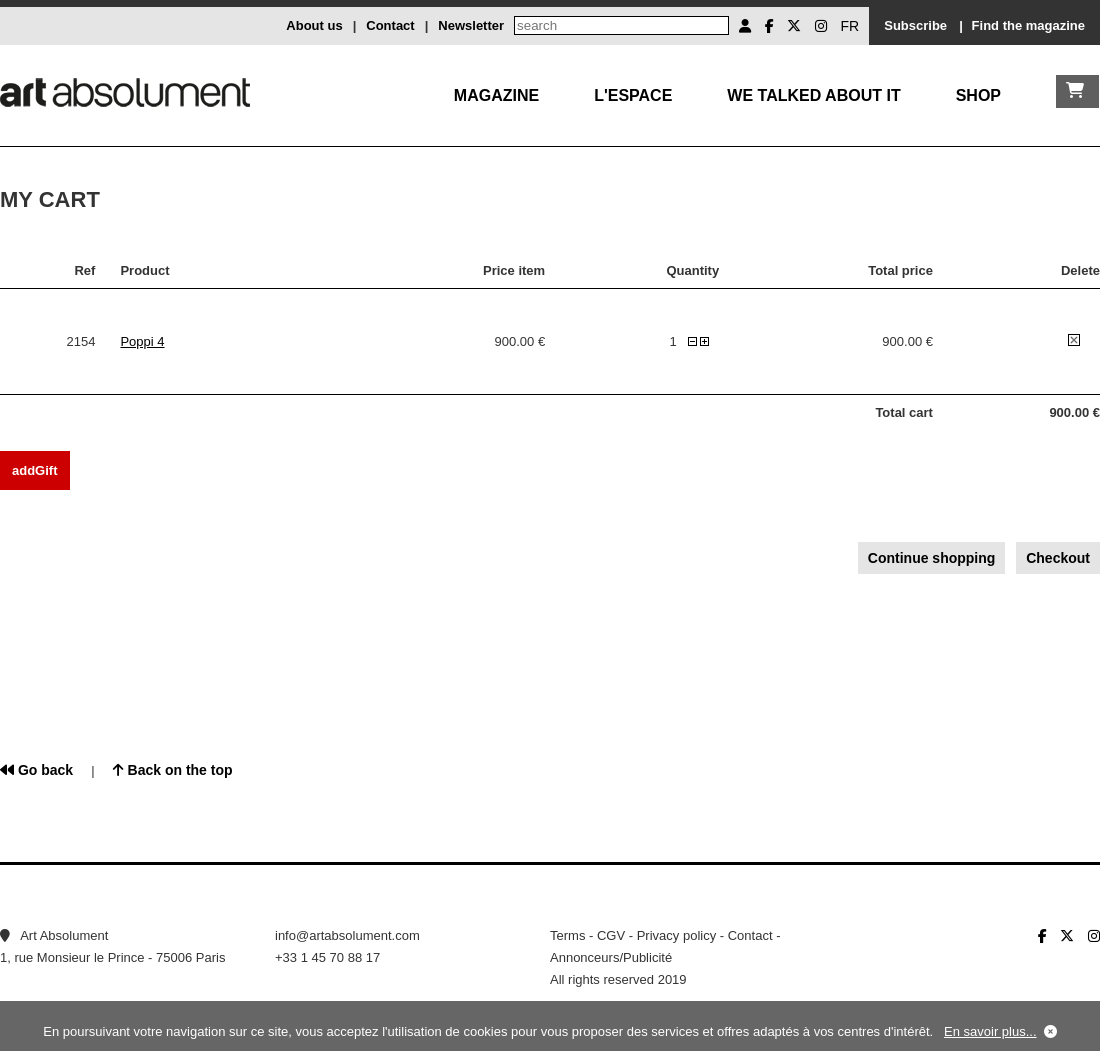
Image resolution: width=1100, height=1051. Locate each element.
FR (850, 26)
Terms (567, 935)
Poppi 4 (142, 341)
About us (314, 25)
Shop (978, 95)
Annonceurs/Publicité (611, 957)
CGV (611, 935)
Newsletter (471, 25)
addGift (35, 470)
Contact (390, 25)
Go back (36, 770)
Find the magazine (1028, 25)
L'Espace (633, 95)
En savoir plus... (990, 1031)
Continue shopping (932, 558)
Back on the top (173, 770)
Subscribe (915, 25)
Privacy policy (676, 935)
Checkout (1058, 558)
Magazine (496, 95)
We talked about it (813, 95)
